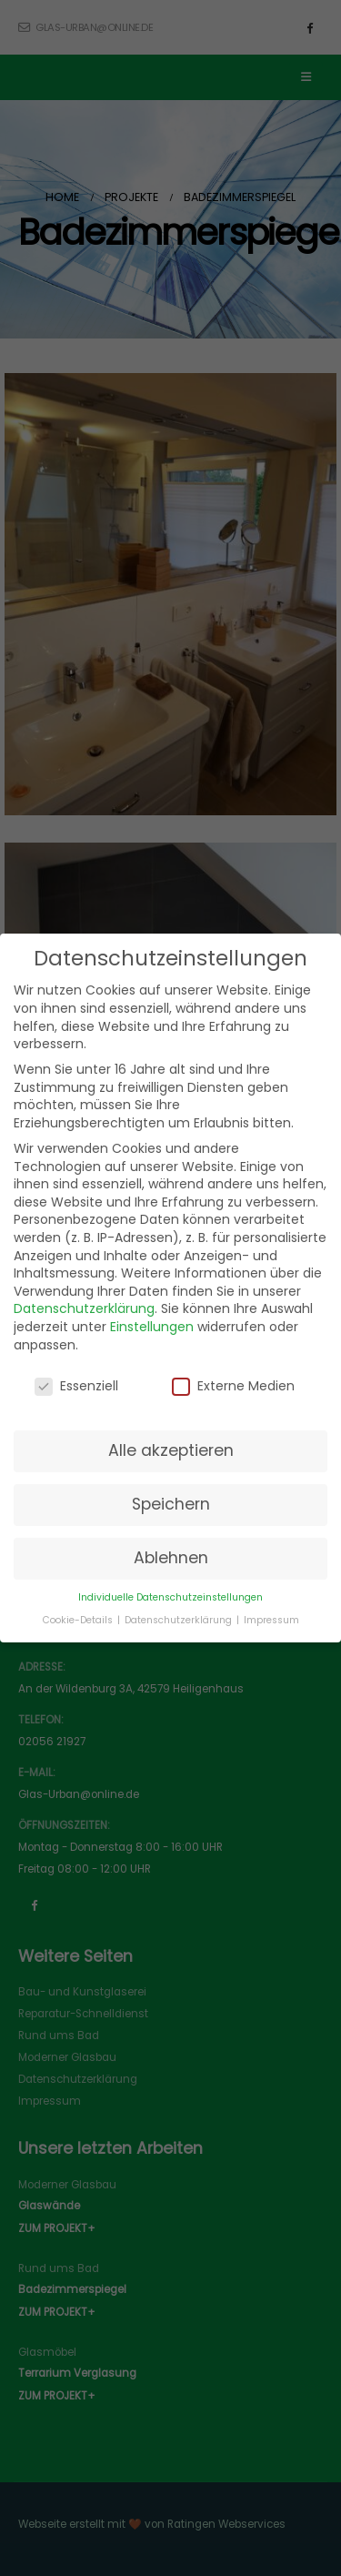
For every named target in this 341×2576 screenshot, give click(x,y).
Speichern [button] (171, 1504)
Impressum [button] (271, 1620)
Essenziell (76, 1386)
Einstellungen (152, 1327)
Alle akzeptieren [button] (171, 1450)
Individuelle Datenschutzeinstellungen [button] (170, 1597)
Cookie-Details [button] (79, 1620)
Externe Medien (233, 1386)
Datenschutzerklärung (84, 1308)
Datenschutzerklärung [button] (180, 1620)
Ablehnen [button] (171, 1558)
